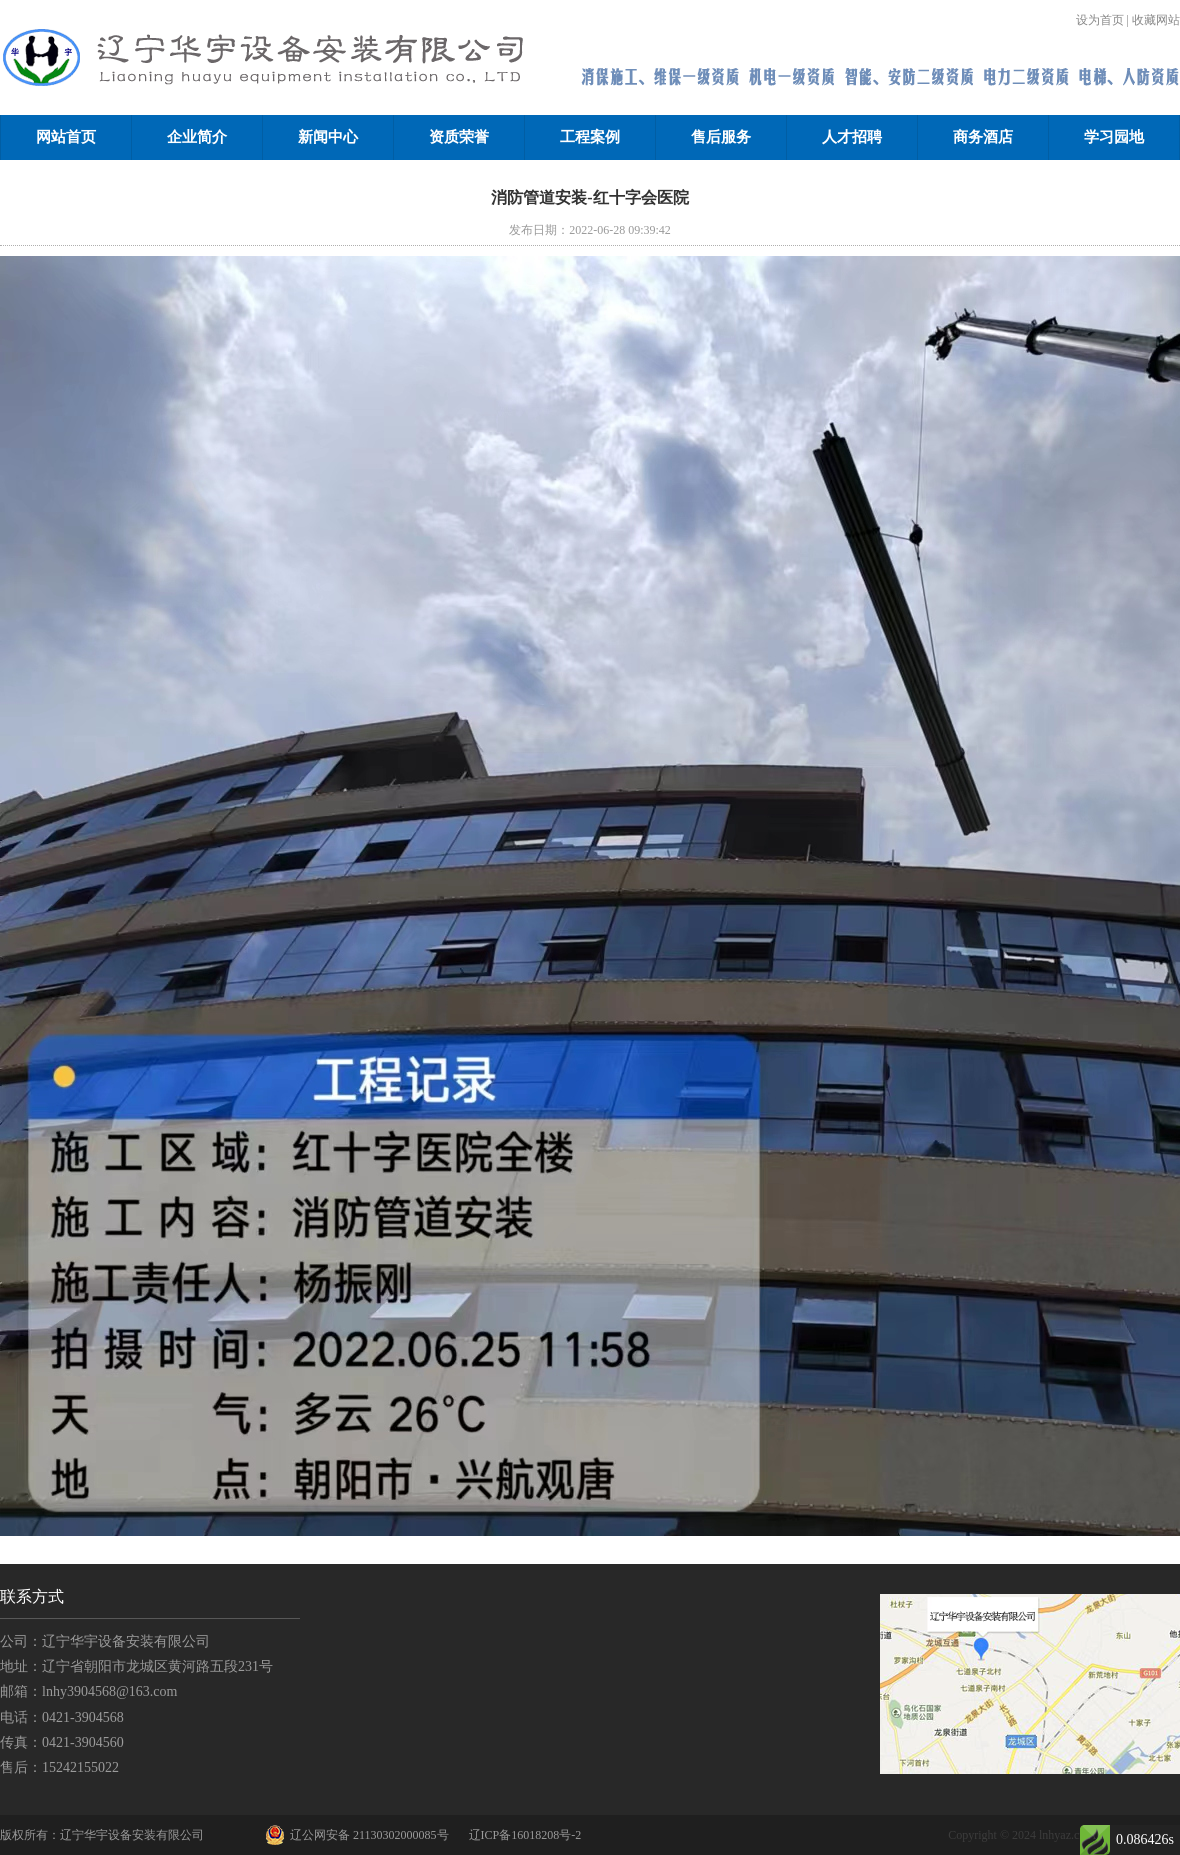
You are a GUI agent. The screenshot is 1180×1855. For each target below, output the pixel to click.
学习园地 (1114, 137)
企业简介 (197, 137)
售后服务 (721, 137)
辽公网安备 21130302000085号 (357, 1835)
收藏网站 (1156, 20)
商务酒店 (983, 137)
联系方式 (32, 1596)
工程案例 (590, 137)
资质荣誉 (459, 137)
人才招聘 (852, 137)
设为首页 (1100, 20)
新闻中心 (328, 137)
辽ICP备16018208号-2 (525, 1835)
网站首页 (66, 137)
